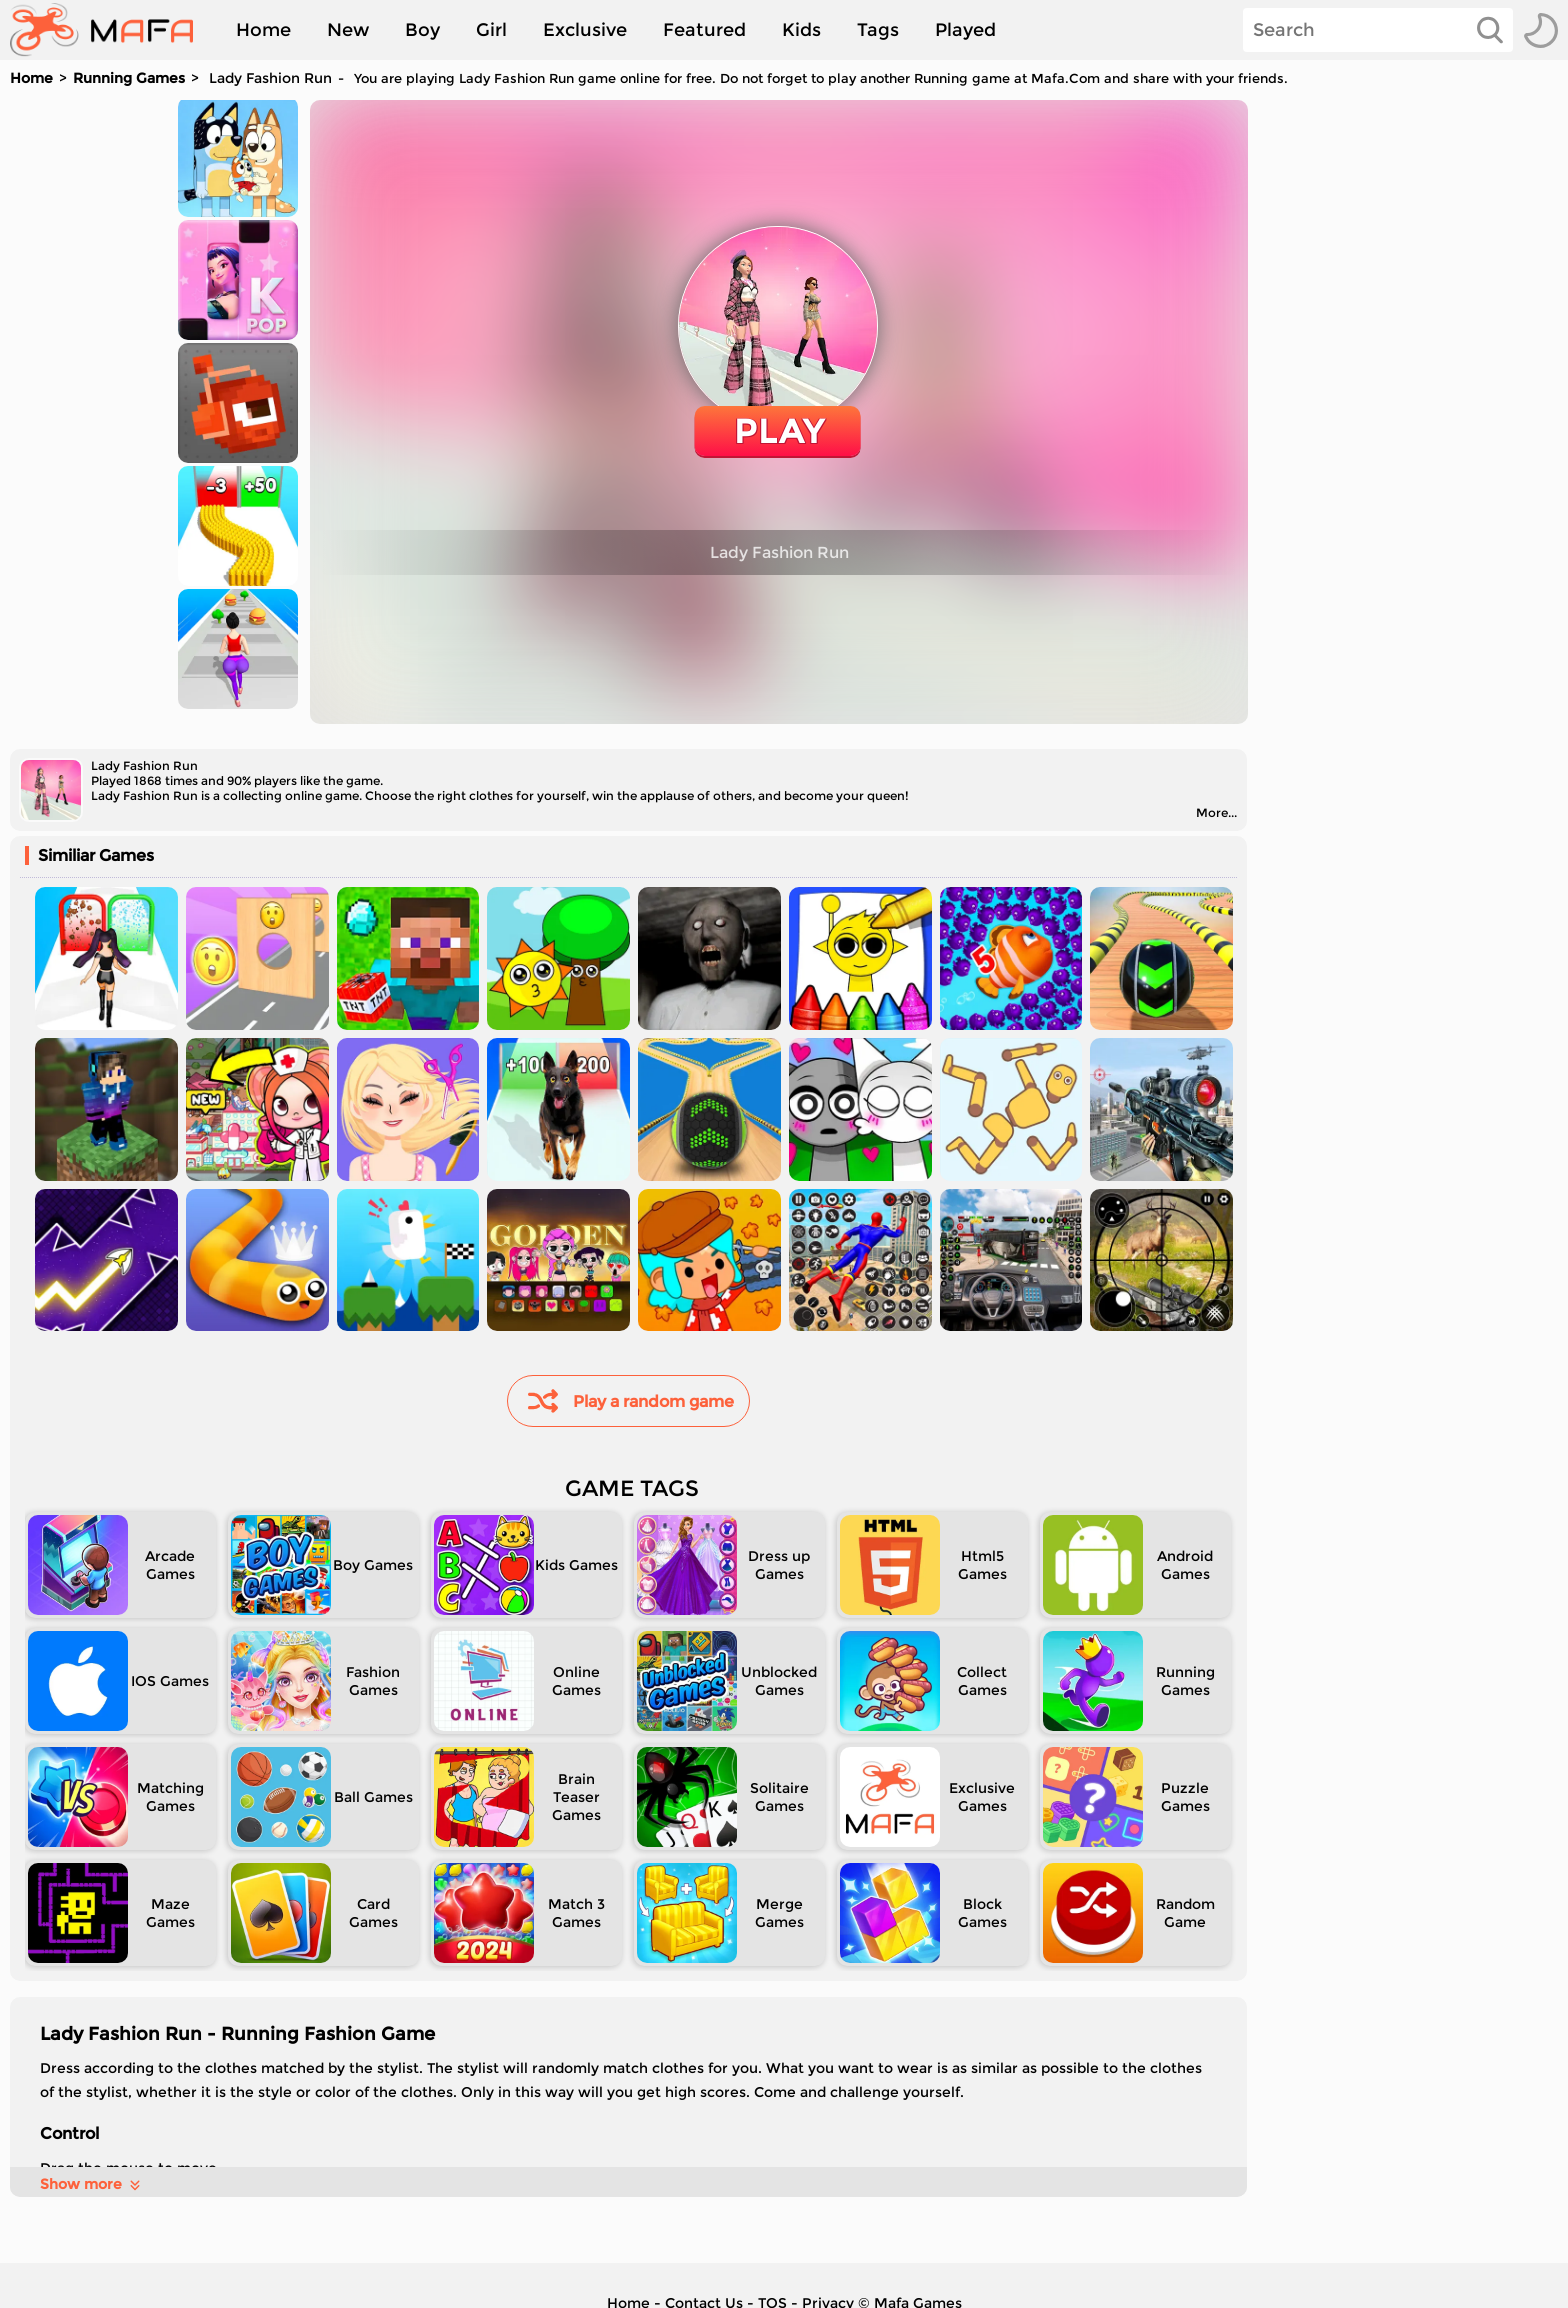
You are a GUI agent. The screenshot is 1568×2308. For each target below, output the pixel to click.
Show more (91, 2184)
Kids (801, 30)
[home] (111, 30)
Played (965, 30)
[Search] (1378, 30)
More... (1216, 812)
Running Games (129, 78)
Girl (491, 30)
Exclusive (585, 30)
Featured (704, 30)
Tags (878, 30)
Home (263, 30)
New (348, 30)
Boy (422, 30)
